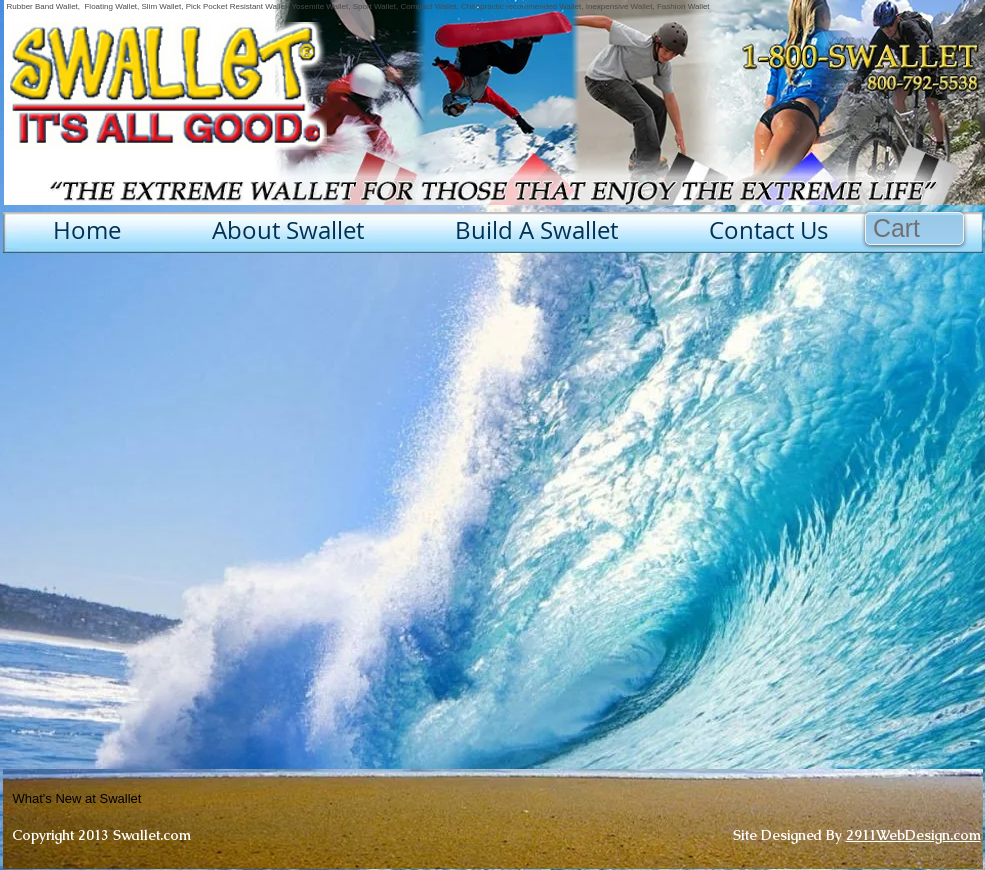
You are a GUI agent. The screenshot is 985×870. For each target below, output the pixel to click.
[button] (915, 228)
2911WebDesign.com (913, 835)
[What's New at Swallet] (126, 799)
